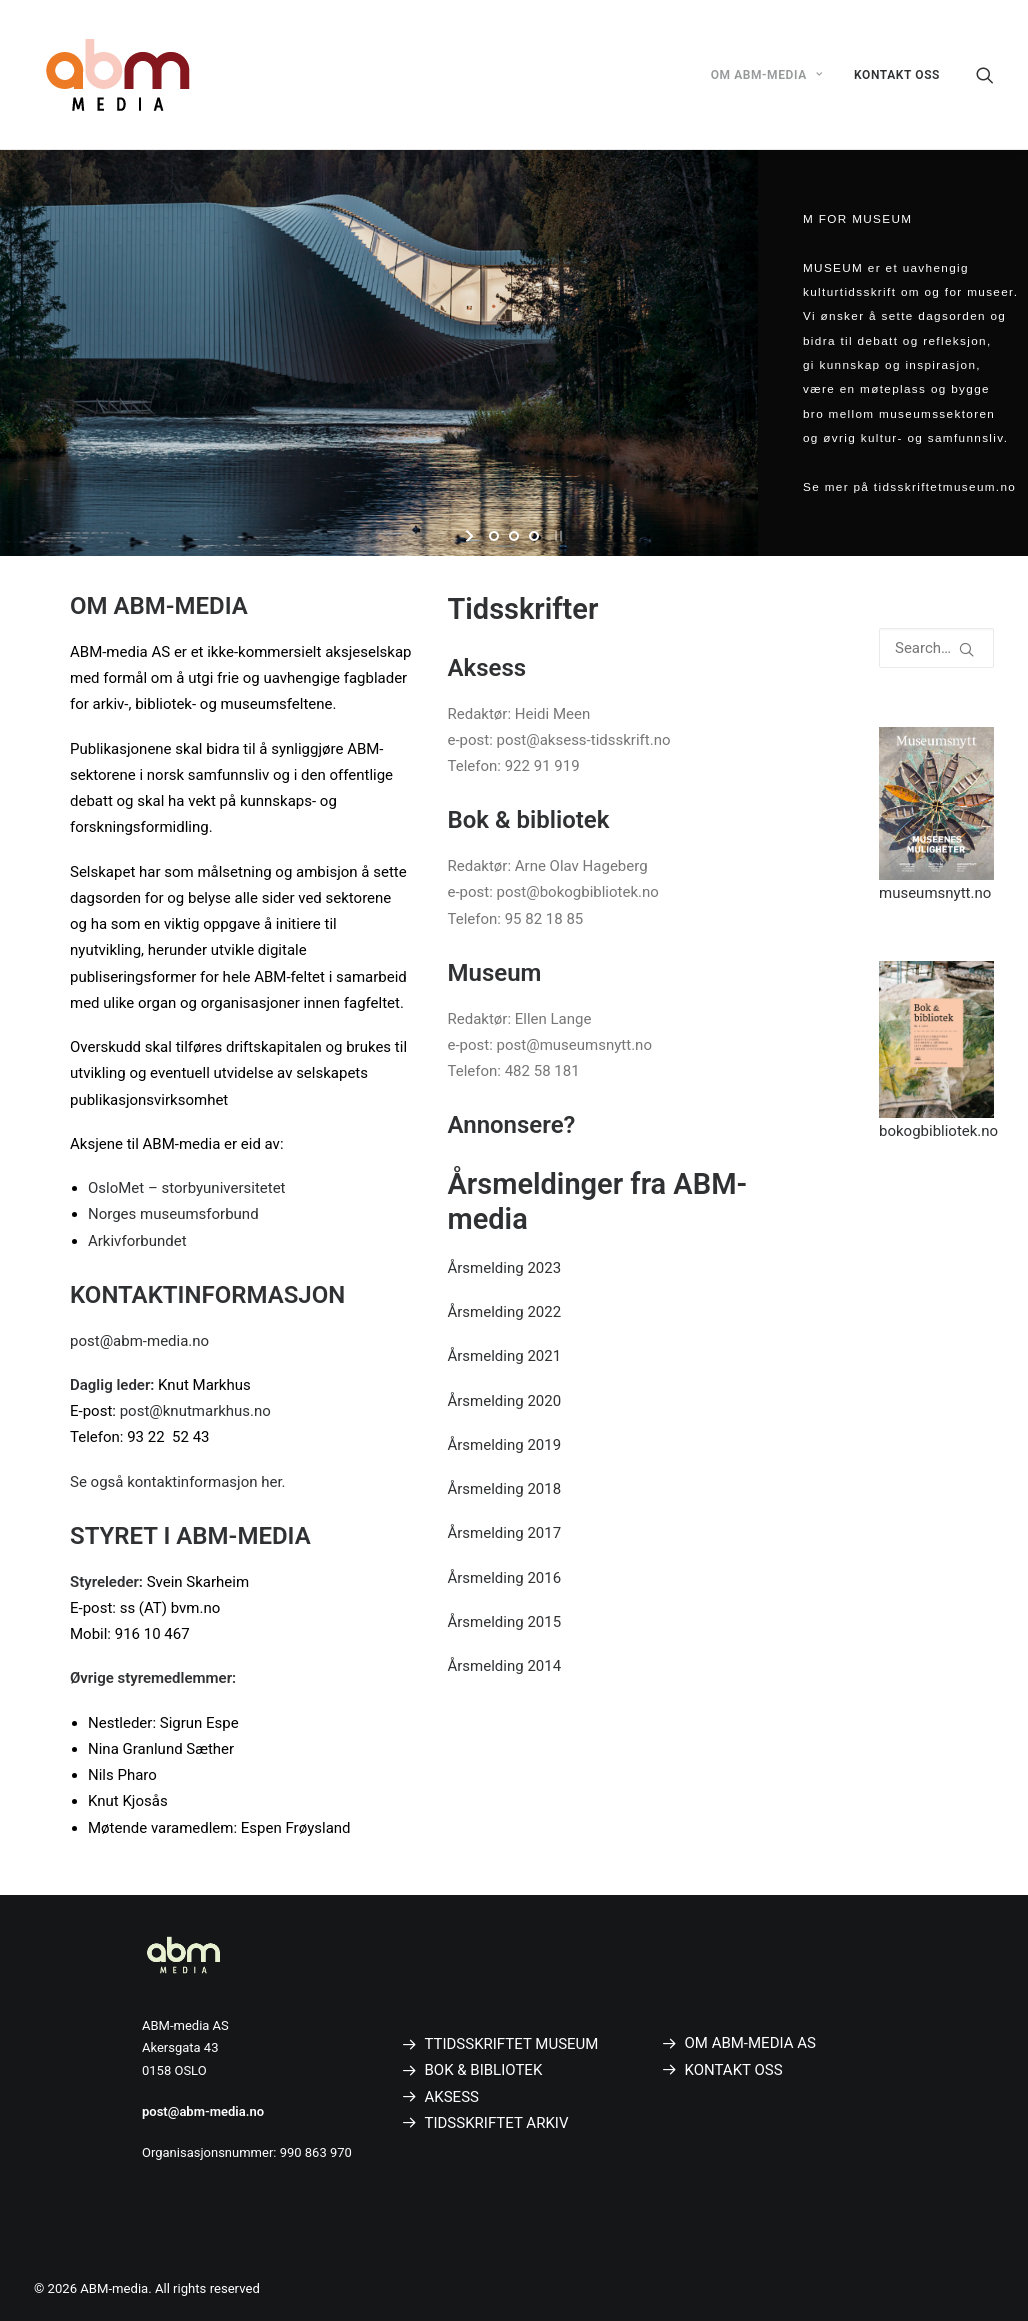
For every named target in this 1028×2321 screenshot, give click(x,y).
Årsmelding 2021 (505, 1356)
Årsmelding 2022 (505, 1312)
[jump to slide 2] (514, 536)
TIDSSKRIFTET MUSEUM (515, 2044)
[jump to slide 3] (534, 536)
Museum (495, 973)
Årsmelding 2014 (505, 1666)
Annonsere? (512, 1125)
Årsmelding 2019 (505, 1445)
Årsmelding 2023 (505, 1268)
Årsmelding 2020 (505, 1401)
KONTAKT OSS (897, 75)
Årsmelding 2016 (505, 1578)
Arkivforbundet (137, 1241)
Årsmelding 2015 (505, 1622)
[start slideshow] (471, 536)
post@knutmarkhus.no (195, 1411)
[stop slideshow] (556, 536)
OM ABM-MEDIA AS (750, 2043)
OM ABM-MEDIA (767, 75)
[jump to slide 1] (494, 536)
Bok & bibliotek (529, 820)
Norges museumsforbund (173, 1214)
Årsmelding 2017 (505, 1533)
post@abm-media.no (139, 1341)
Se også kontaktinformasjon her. (178, 1482)
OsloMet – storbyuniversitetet (187, 1188)
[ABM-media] (118, 74)
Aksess (487, 668)
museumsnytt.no (935, 893)
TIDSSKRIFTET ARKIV (497, 2123)
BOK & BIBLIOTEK (484, 2070)
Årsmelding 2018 (505, 1489)
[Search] (985, 74)
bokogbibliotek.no (938, 1131)
